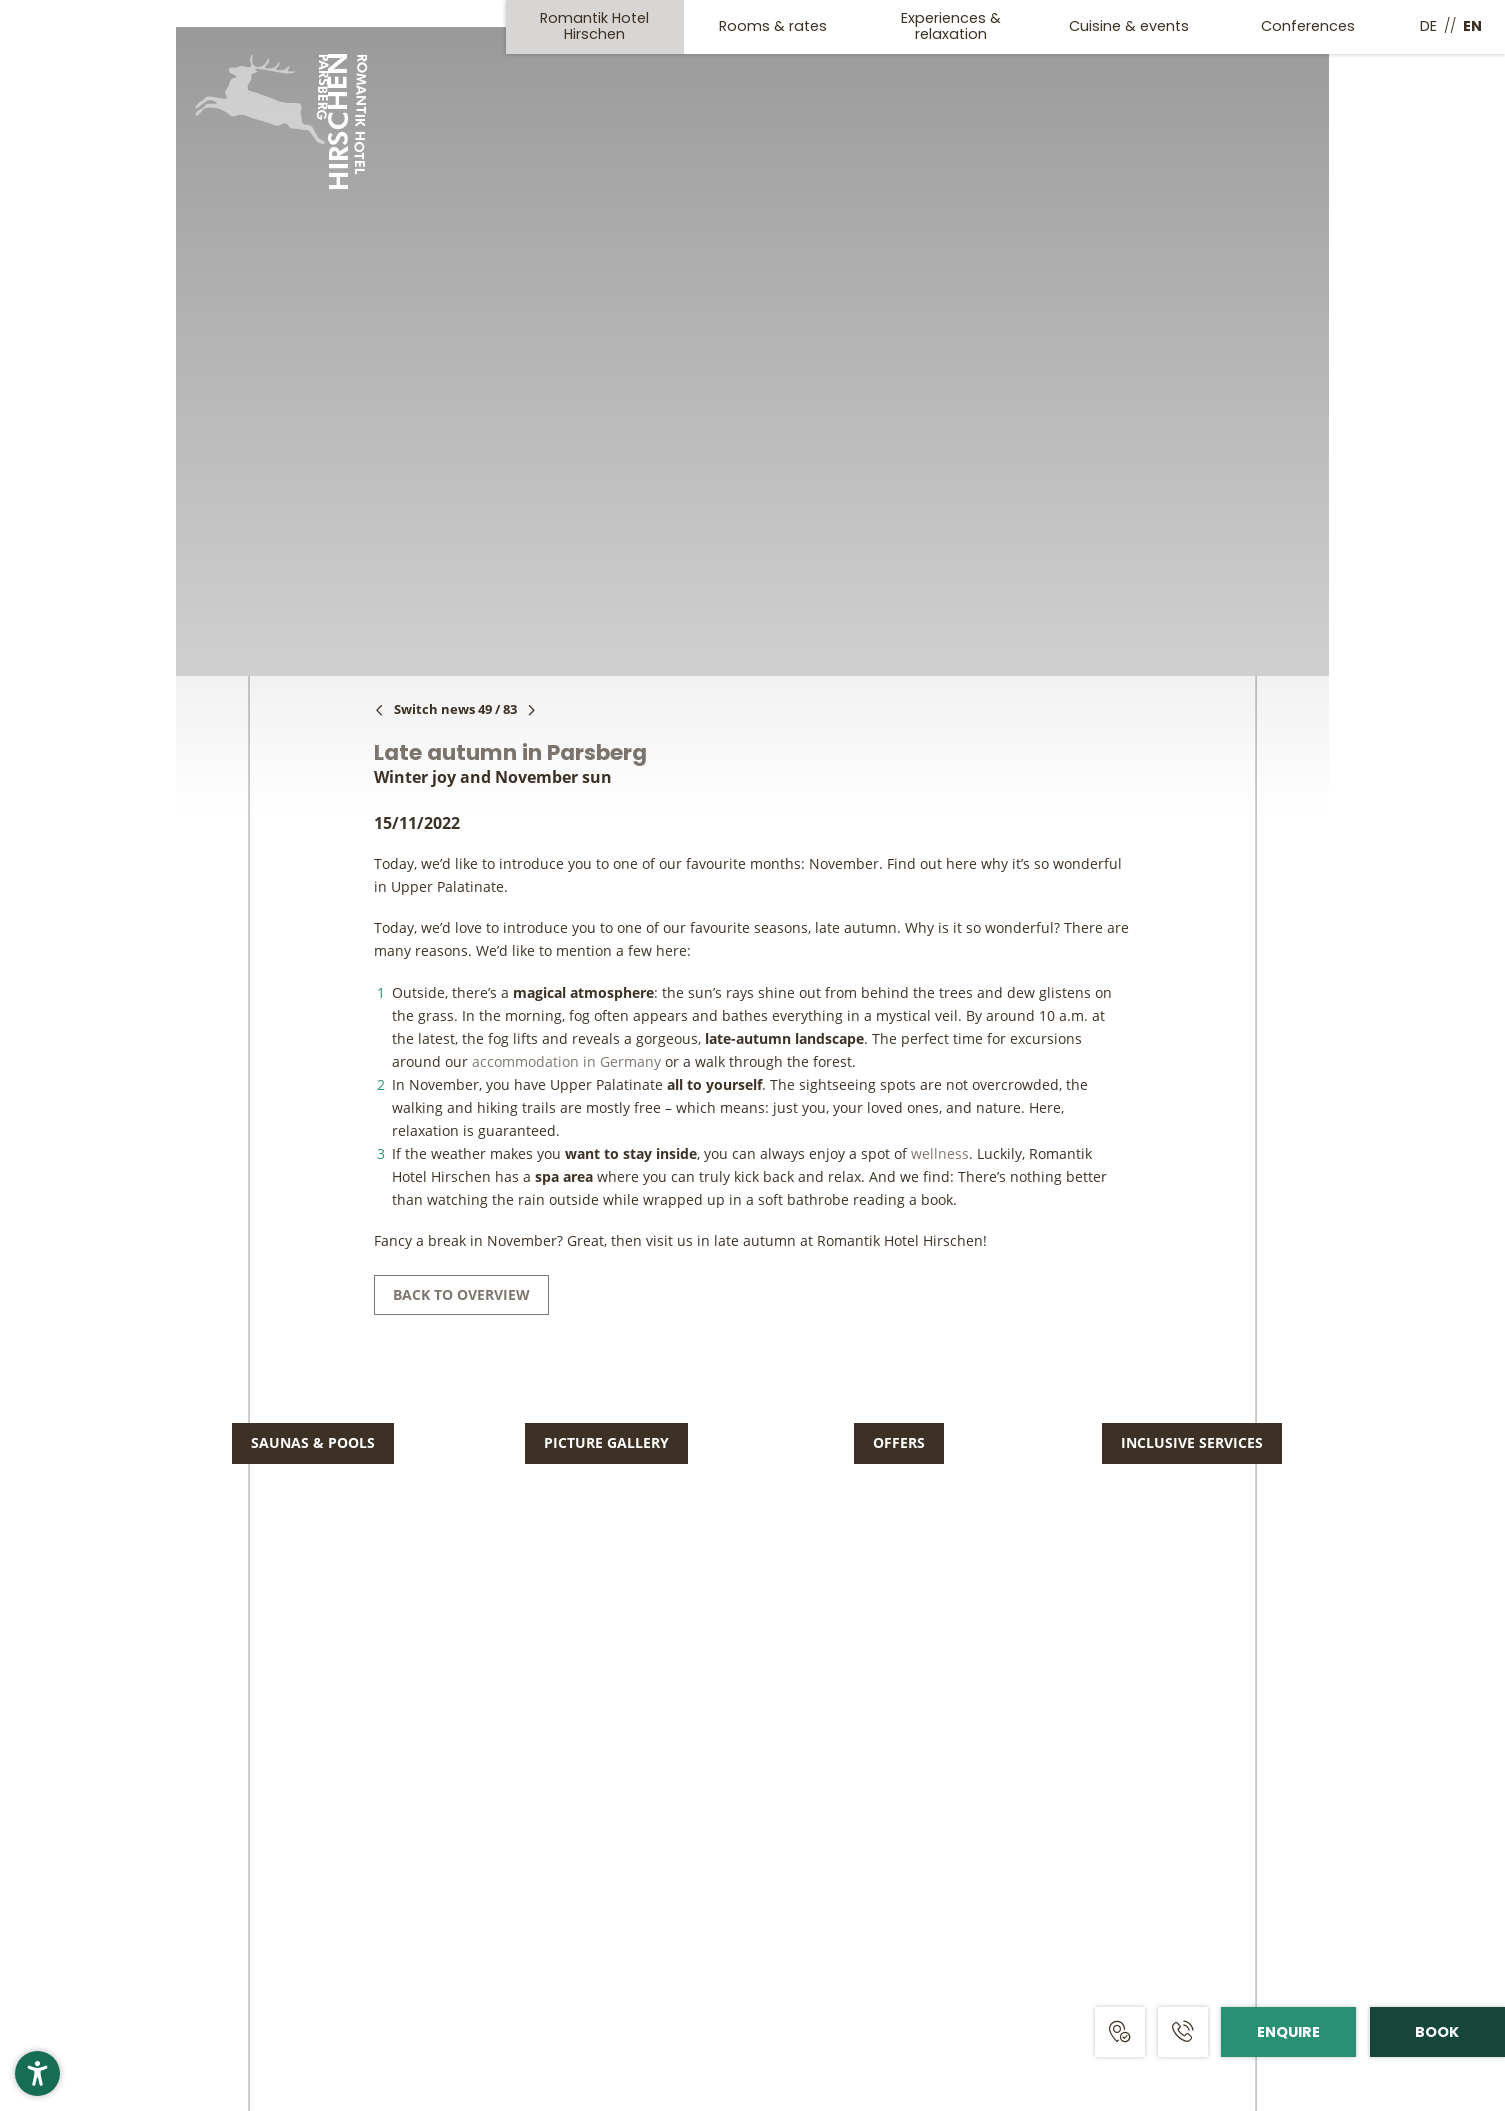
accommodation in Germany (566, 1061)
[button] (37, 2073)
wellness (940, 1153)
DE (1428, 26)
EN (1472, 26)
